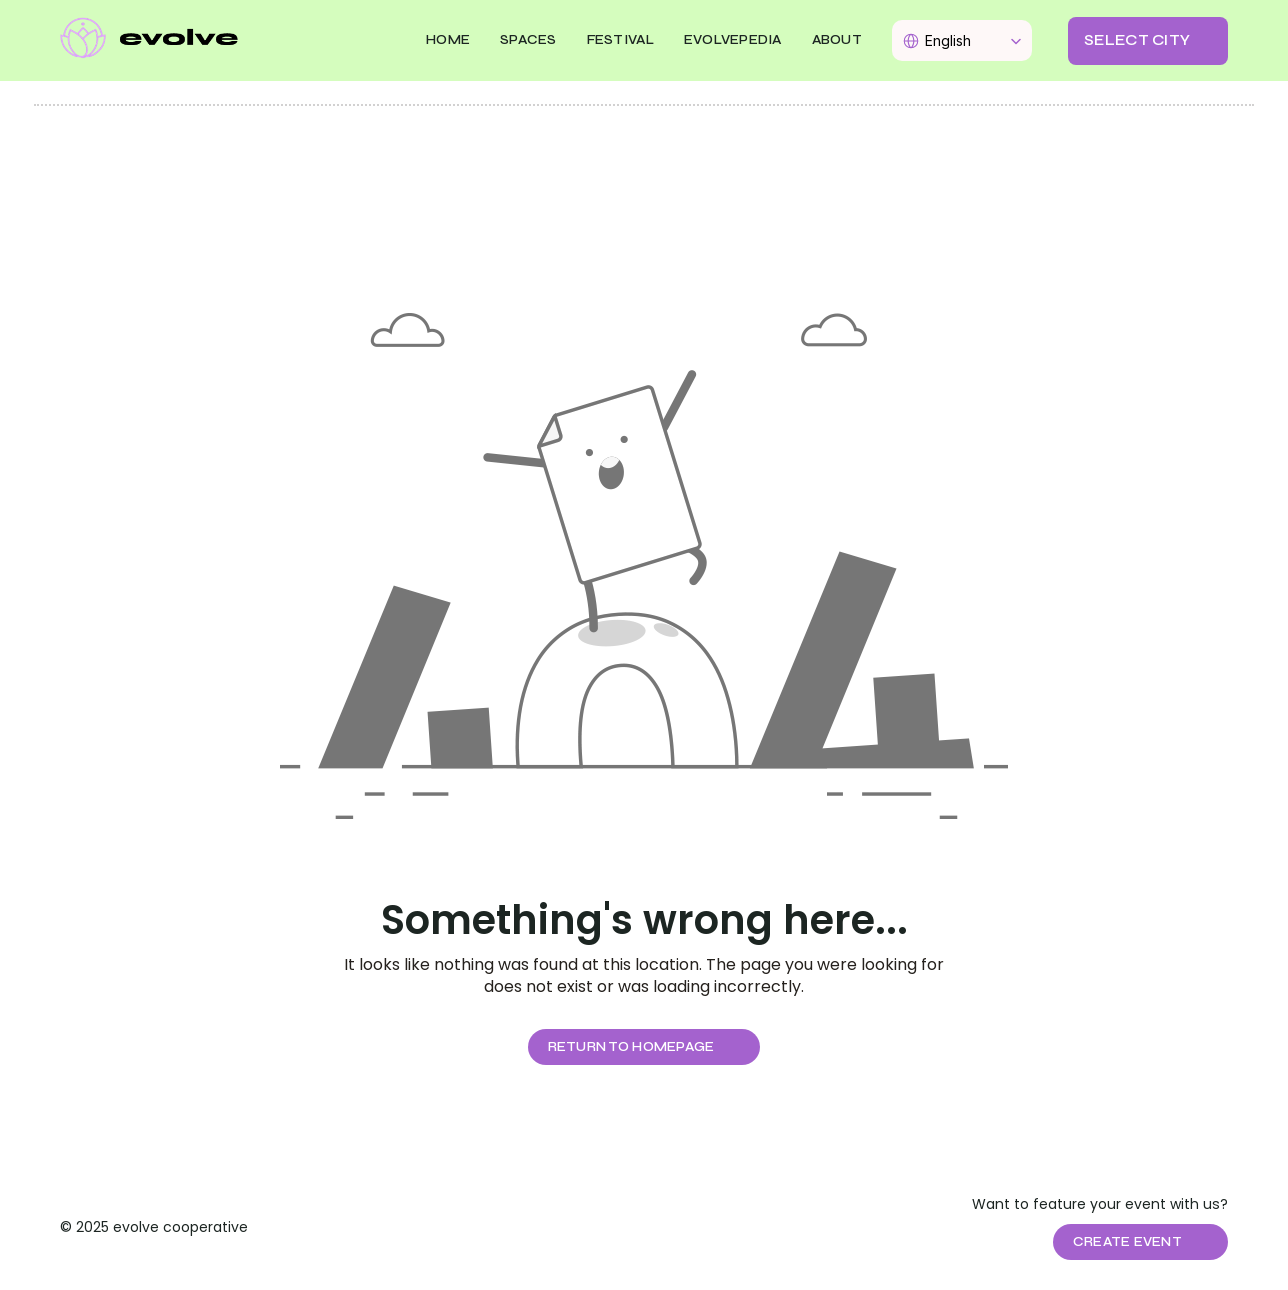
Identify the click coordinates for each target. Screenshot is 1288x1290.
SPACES (528, 40)
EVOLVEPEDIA (733, 40)
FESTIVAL (620, 40)
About (837, 40)
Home (448, 40)
